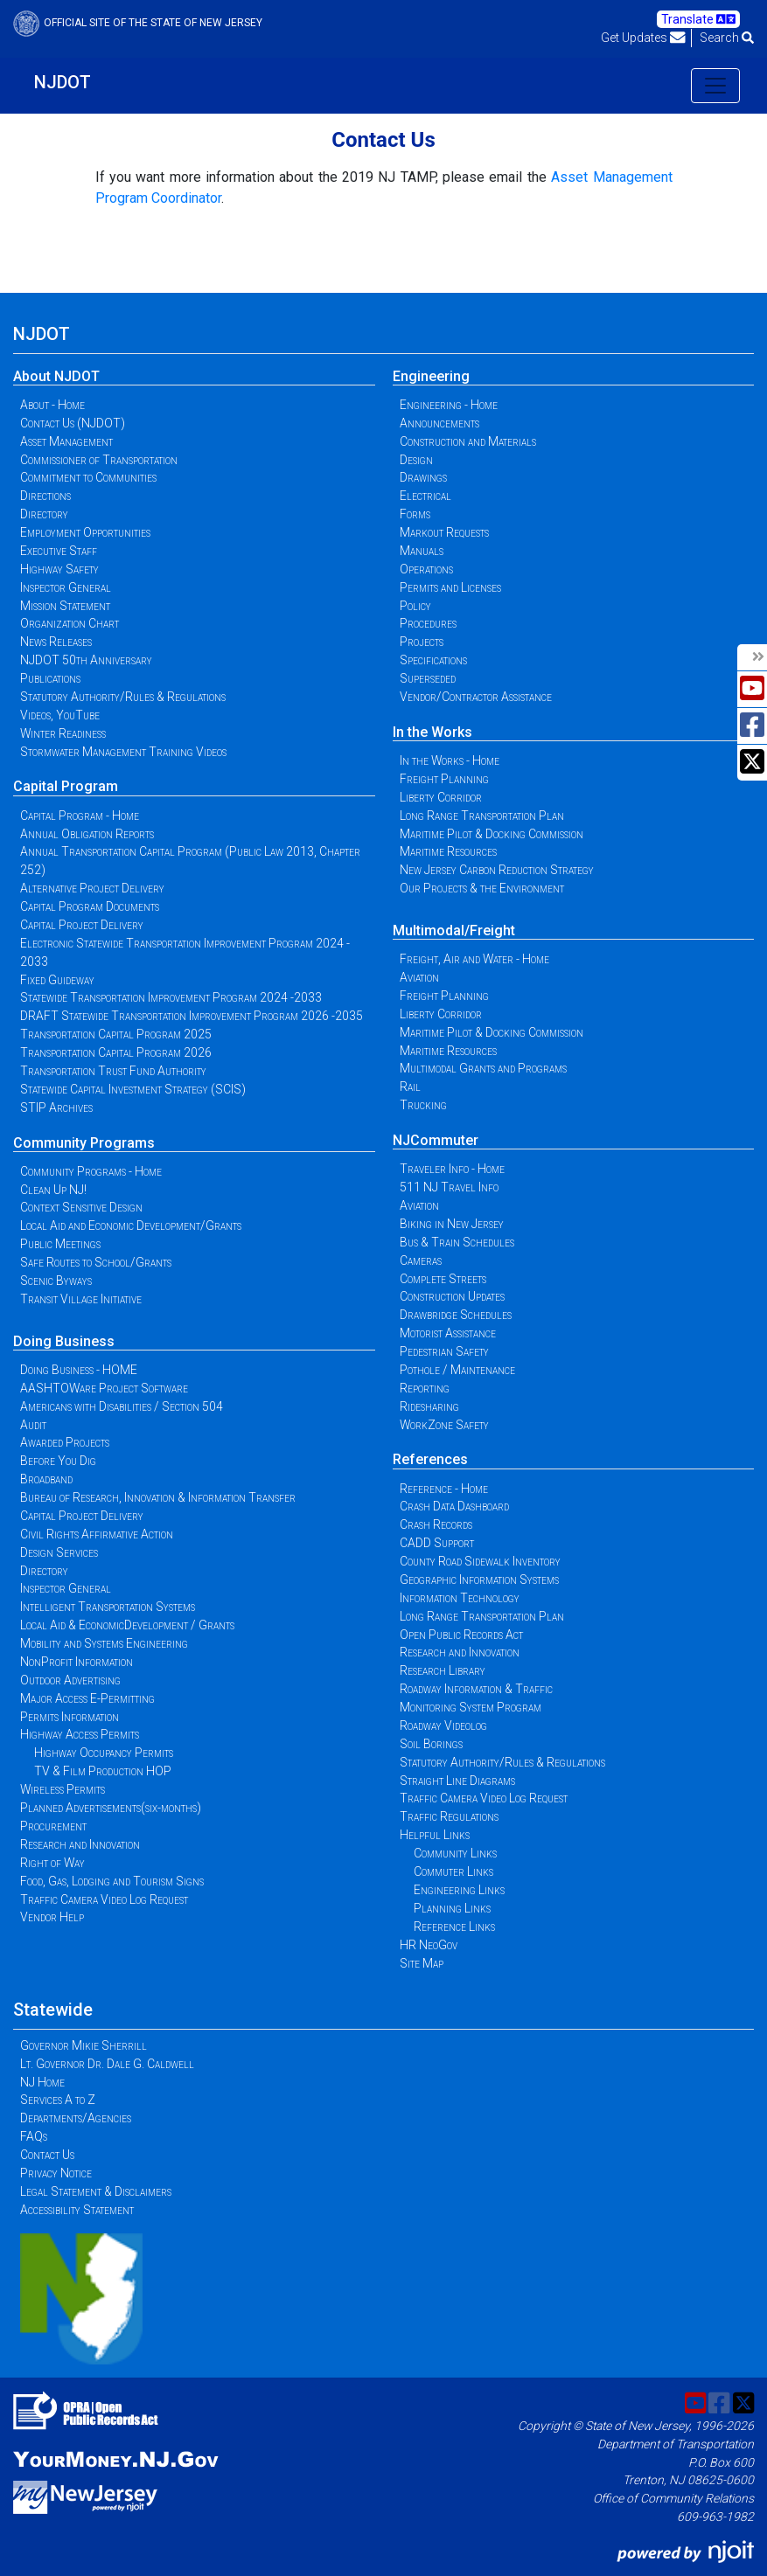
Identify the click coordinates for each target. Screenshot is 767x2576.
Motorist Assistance (448, 1333)
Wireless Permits (62, 1789)
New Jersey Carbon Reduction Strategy (497, 870)
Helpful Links (435, 1835)
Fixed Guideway (57, 980)
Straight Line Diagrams (457, 1781)
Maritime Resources (448, 851)
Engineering (431, 376)
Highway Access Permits (79, 1734)
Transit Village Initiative (81, 1299)
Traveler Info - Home (452, 1169)
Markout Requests (444, 532)
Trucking (423, 1105)
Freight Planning (444, 779)
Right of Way (52, 1863)
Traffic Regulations (449, 1816)
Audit (33, 1425)
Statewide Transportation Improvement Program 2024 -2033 (171, 997)
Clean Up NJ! (53, 1190)
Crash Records (436, 1524)
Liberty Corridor (441, 797)
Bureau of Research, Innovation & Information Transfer (158, 1497)
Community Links (455, 1853)
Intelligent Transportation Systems (107, 1607)
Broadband (46, 1479)
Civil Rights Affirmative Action (96, 1534)
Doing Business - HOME (78, 1370)
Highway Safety (59, 569)
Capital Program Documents (89, 906)
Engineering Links (459, 1890)
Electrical (425, 496)
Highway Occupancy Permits (103, 1753)
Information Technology (459, 1598)
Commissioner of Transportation (99, 460)
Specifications (433, 660)
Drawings (423, 477)
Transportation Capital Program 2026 (116, 1052)
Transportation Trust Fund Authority (113, 1071)
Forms (415, 514)
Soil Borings (431, 1744)
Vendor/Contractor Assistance (476, 697)
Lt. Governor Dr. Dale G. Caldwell (107, 2064)
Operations (426, 569)
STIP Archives (56, 1107)
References (430, 1459)
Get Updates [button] (643, 38)
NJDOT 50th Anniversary (86, 660)
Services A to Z (57, 2100)
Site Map (421, 1963)
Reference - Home (444, 1489)
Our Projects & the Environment (482, 888)
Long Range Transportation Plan (482, 816)
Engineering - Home (449, 405)
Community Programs (84, 1143)
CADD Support (437, 1543)
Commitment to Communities (88, 477)
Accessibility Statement (77, 2210)
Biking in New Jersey (452, 1224)
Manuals (421, 551)
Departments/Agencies (75, 2118)
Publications (50, 678)
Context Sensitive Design (81, 1207)
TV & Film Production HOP (102, 1771)
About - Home (52, 405)
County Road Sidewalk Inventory (480, 1561)
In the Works (432, 732)
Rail (410, 1087)
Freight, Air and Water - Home (474, 959)
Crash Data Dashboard (454, 1506)
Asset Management (66, 441)
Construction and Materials (468, 441)
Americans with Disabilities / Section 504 (121, 1406)
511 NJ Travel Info (449, 1187)
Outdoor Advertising (70, 1680)
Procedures (428, 623)
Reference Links (454, 1927)
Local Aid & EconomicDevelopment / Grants (127, 1625)
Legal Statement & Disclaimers (95, 2191)
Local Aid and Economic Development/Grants (130, 1225)
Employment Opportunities (85, 532)
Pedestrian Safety (444, 1351)
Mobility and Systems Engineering (104, 1643)
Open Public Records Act (461, 1635)
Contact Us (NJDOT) (72, 423)
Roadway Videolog (443, 1725)
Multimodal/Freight (454, 930)
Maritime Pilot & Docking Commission (491, 834)
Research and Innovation (80, 1844)
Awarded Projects (64, 1442)
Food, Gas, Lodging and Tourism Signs (112, 1881)
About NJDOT (56, 376)
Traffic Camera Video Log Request (104, 1899)
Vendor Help (52, 1917)
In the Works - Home (449, 760)
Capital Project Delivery (81, 925)
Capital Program (65, 786)
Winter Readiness (63, 733)
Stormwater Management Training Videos (123, 752)
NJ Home (42, 2082)
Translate (698, 19)
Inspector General (65, 587)
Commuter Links (453, 1871)
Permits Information (69, 1717)
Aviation (419, 977)
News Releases (56, 642)
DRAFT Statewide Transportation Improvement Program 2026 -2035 (191, 1016)
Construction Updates (452, 1296)
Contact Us (47, 2155)
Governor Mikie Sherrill (83, 2045)
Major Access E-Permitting (87, 1698)
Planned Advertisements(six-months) (110, 1808)
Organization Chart (69, 623)
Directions (45, 496)
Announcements (439, 423)
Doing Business (64, 1341)
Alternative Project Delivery (92, 888)
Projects (421, 642)
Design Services (59, 1552)
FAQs (33, 2136)
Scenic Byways (56, 1281)
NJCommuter (435, 1140)
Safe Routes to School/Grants (95, 1262)
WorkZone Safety (444, 1425)
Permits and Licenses (450, 587)
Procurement (53, 1826)
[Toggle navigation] (715, 85)
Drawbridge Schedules (456, 1315)
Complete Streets (443, 1279)
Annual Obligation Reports (87, 834)
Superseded (428, 678)
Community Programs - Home (91, 1171)
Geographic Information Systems (479, 1580)
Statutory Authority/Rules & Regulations (123, 697)
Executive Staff (58, 551)
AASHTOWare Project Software (104, 1388)
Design (416, 460)
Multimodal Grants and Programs (483, 1068)
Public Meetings (60, 1244)
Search (727, 38)
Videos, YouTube (60, 715)
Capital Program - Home (79, 816)
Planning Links (452, 1908)
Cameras (421, 1260)
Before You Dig (58, 1461)
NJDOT (62, 82)
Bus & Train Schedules (457, 1242)
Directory (44, 514)
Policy (415, 606)
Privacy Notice (56, 2173)
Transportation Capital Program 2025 (116, 1034)
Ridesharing (429, 1406)
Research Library (442, 1670)
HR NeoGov (428, 1945)
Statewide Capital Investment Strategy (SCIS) (133, 1089)
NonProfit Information (76, 1662)
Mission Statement (65, 606)
